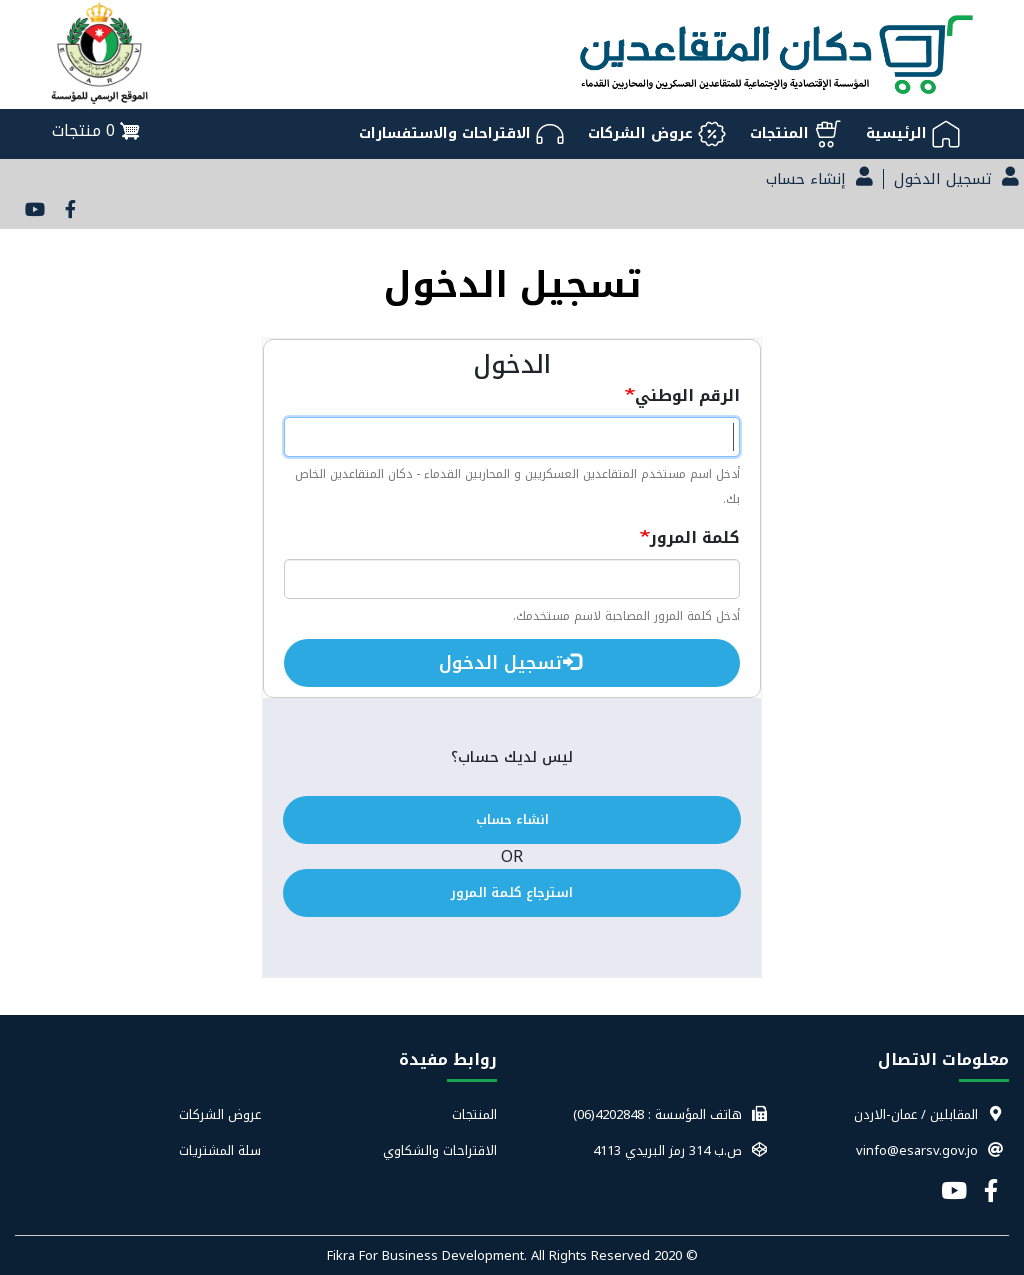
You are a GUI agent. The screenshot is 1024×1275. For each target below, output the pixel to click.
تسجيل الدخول (510, 663)
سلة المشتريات (220, 1151)
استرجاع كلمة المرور (512, 892)
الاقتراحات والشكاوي (440, 1151)
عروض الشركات (220, 1115)
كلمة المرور (695, 537)
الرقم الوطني (687, 395)
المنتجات (474, 1115)
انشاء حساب (512, 819)
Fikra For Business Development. (429, 1255)
